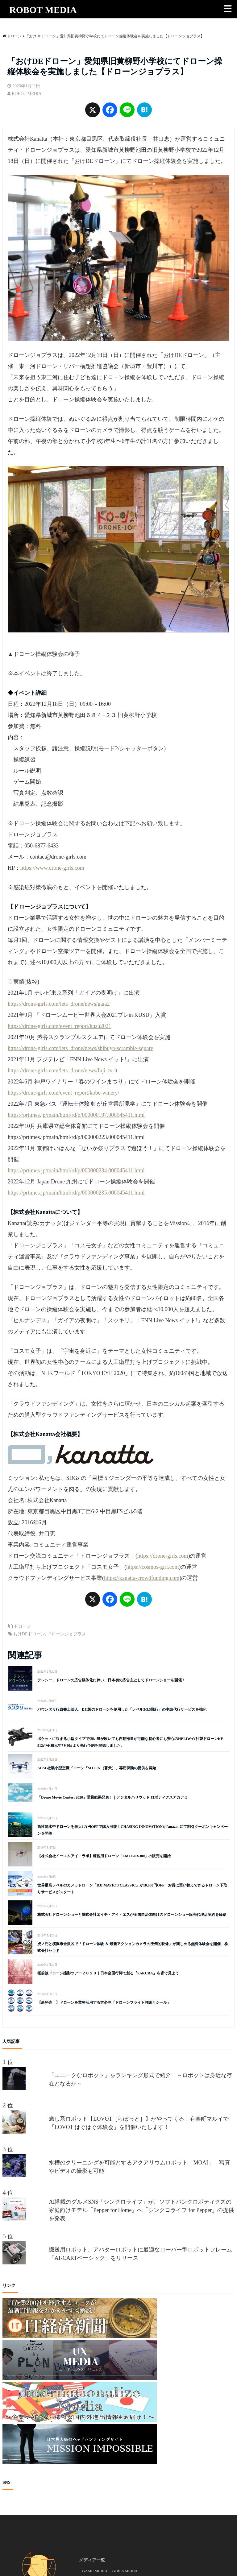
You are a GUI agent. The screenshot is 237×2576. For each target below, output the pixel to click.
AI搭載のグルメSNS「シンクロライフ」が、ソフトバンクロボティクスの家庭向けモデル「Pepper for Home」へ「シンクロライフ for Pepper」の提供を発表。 (141, 2210)
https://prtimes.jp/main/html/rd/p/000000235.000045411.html (76, 1193)
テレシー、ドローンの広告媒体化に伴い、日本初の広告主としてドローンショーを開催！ (111, 1680)
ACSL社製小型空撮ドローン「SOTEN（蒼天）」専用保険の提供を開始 (96, 1768)
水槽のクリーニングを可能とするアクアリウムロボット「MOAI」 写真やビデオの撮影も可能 (139, 2167)
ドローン (22, 1626)
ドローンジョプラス (66, 1634)
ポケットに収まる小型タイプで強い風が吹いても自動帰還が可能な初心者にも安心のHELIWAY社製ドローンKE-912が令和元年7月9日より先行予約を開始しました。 (130, 1742)
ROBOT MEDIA (43, 10)
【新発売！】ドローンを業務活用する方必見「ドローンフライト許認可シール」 (104, 2002)
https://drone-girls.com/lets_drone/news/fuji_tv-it (62, 1070)
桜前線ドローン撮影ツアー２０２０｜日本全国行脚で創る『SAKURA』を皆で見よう (108, 1973)
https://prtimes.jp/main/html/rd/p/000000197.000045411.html (76, 1115)
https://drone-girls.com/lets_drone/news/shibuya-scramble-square (80, 1048)
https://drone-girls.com (162, 1556)
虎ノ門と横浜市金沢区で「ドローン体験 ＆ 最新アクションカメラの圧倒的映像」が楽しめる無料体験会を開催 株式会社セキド (132, 1947)
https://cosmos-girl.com (152, 1567)
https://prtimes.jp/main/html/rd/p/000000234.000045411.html (76, 1170)
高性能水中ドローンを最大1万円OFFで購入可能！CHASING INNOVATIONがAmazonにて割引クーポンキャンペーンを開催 (132, 1830)
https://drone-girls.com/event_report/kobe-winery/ (63, 1093)
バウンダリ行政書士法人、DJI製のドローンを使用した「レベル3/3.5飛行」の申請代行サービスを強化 (121, 1709)
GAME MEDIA (94, 2571)
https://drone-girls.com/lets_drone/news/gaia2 (59, 1004)
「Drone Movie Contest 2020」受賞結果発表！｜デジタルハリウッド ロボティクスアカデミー (114, 1797)
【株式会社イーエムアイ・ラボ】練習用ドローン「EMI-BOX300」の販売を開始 (104, 1856)
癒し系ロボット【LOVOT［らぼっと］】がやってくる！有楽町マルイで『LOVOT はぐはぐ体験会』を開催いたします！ (139, 2123)
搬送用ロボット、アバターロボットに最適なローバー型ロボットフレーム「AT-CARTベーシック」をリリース (140, 2254)
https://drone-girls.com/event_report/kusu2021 (59, 1026)
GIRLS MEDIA (125, 2571)
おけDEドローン (29, 1634)
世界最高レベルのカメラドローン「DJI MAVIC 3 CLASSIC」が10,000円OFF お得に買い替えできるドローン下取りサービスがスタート (132, 1888)
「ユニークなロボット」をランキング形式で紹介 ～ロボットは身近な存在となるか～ (140, 2079)
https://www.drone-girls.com (52, 868)
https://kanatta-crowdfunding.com (141, 1578)
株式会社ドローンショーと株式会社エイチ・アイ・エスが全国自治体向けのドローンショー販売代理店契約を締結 (131, 1914)
